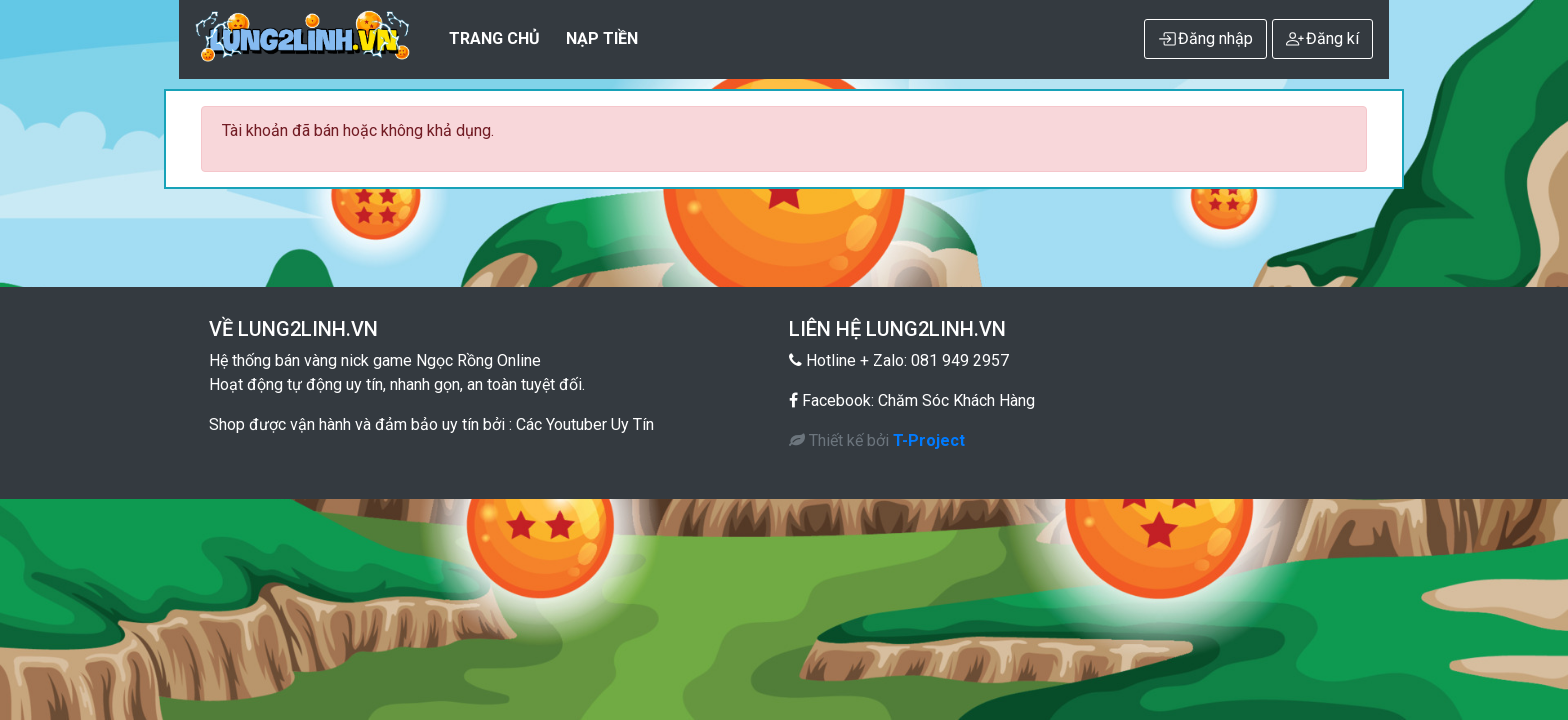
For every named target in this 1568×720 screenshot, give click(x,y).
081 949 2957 (960, 360)
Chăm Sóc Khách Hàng (956, 400)
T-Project (929, 440)
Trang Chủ (494, 38)
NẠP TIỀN (602, 38)
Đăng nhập (1205, 39)
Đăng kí (1322, 39)
